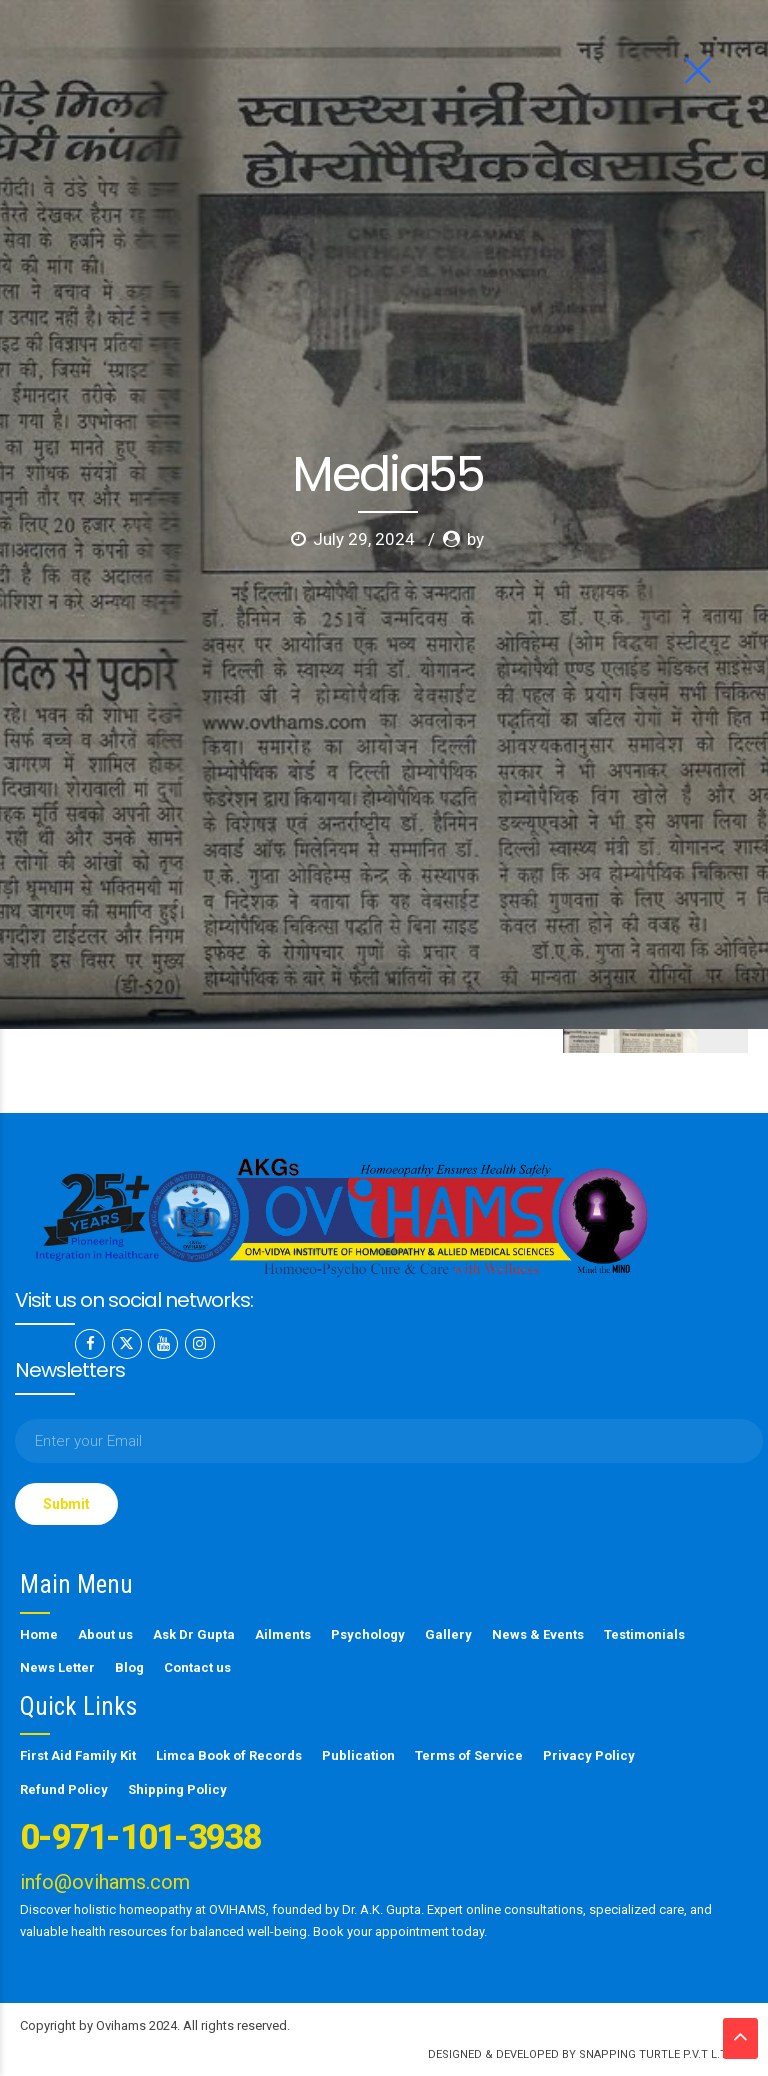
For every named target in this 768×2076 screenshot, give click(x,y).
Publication (358, 1755)
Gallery (448, 1634)
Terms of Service (469, 1755)
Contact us (197, 1667)
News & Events (538, 1634)
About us (105, 1634)
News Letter (57, 1667)
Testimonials (644, 1634)
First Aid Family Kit (78, 1755)
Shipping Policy (177, 1789)
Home (39, 1634)
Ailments (283, 1634)
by (475, 379)
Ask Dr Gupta (194, 1634)
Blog (129, 1667)
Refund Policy (64, 1789)
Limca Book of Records (229, 1755)
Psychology (368, 1634)
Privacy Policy (589, 1755)
